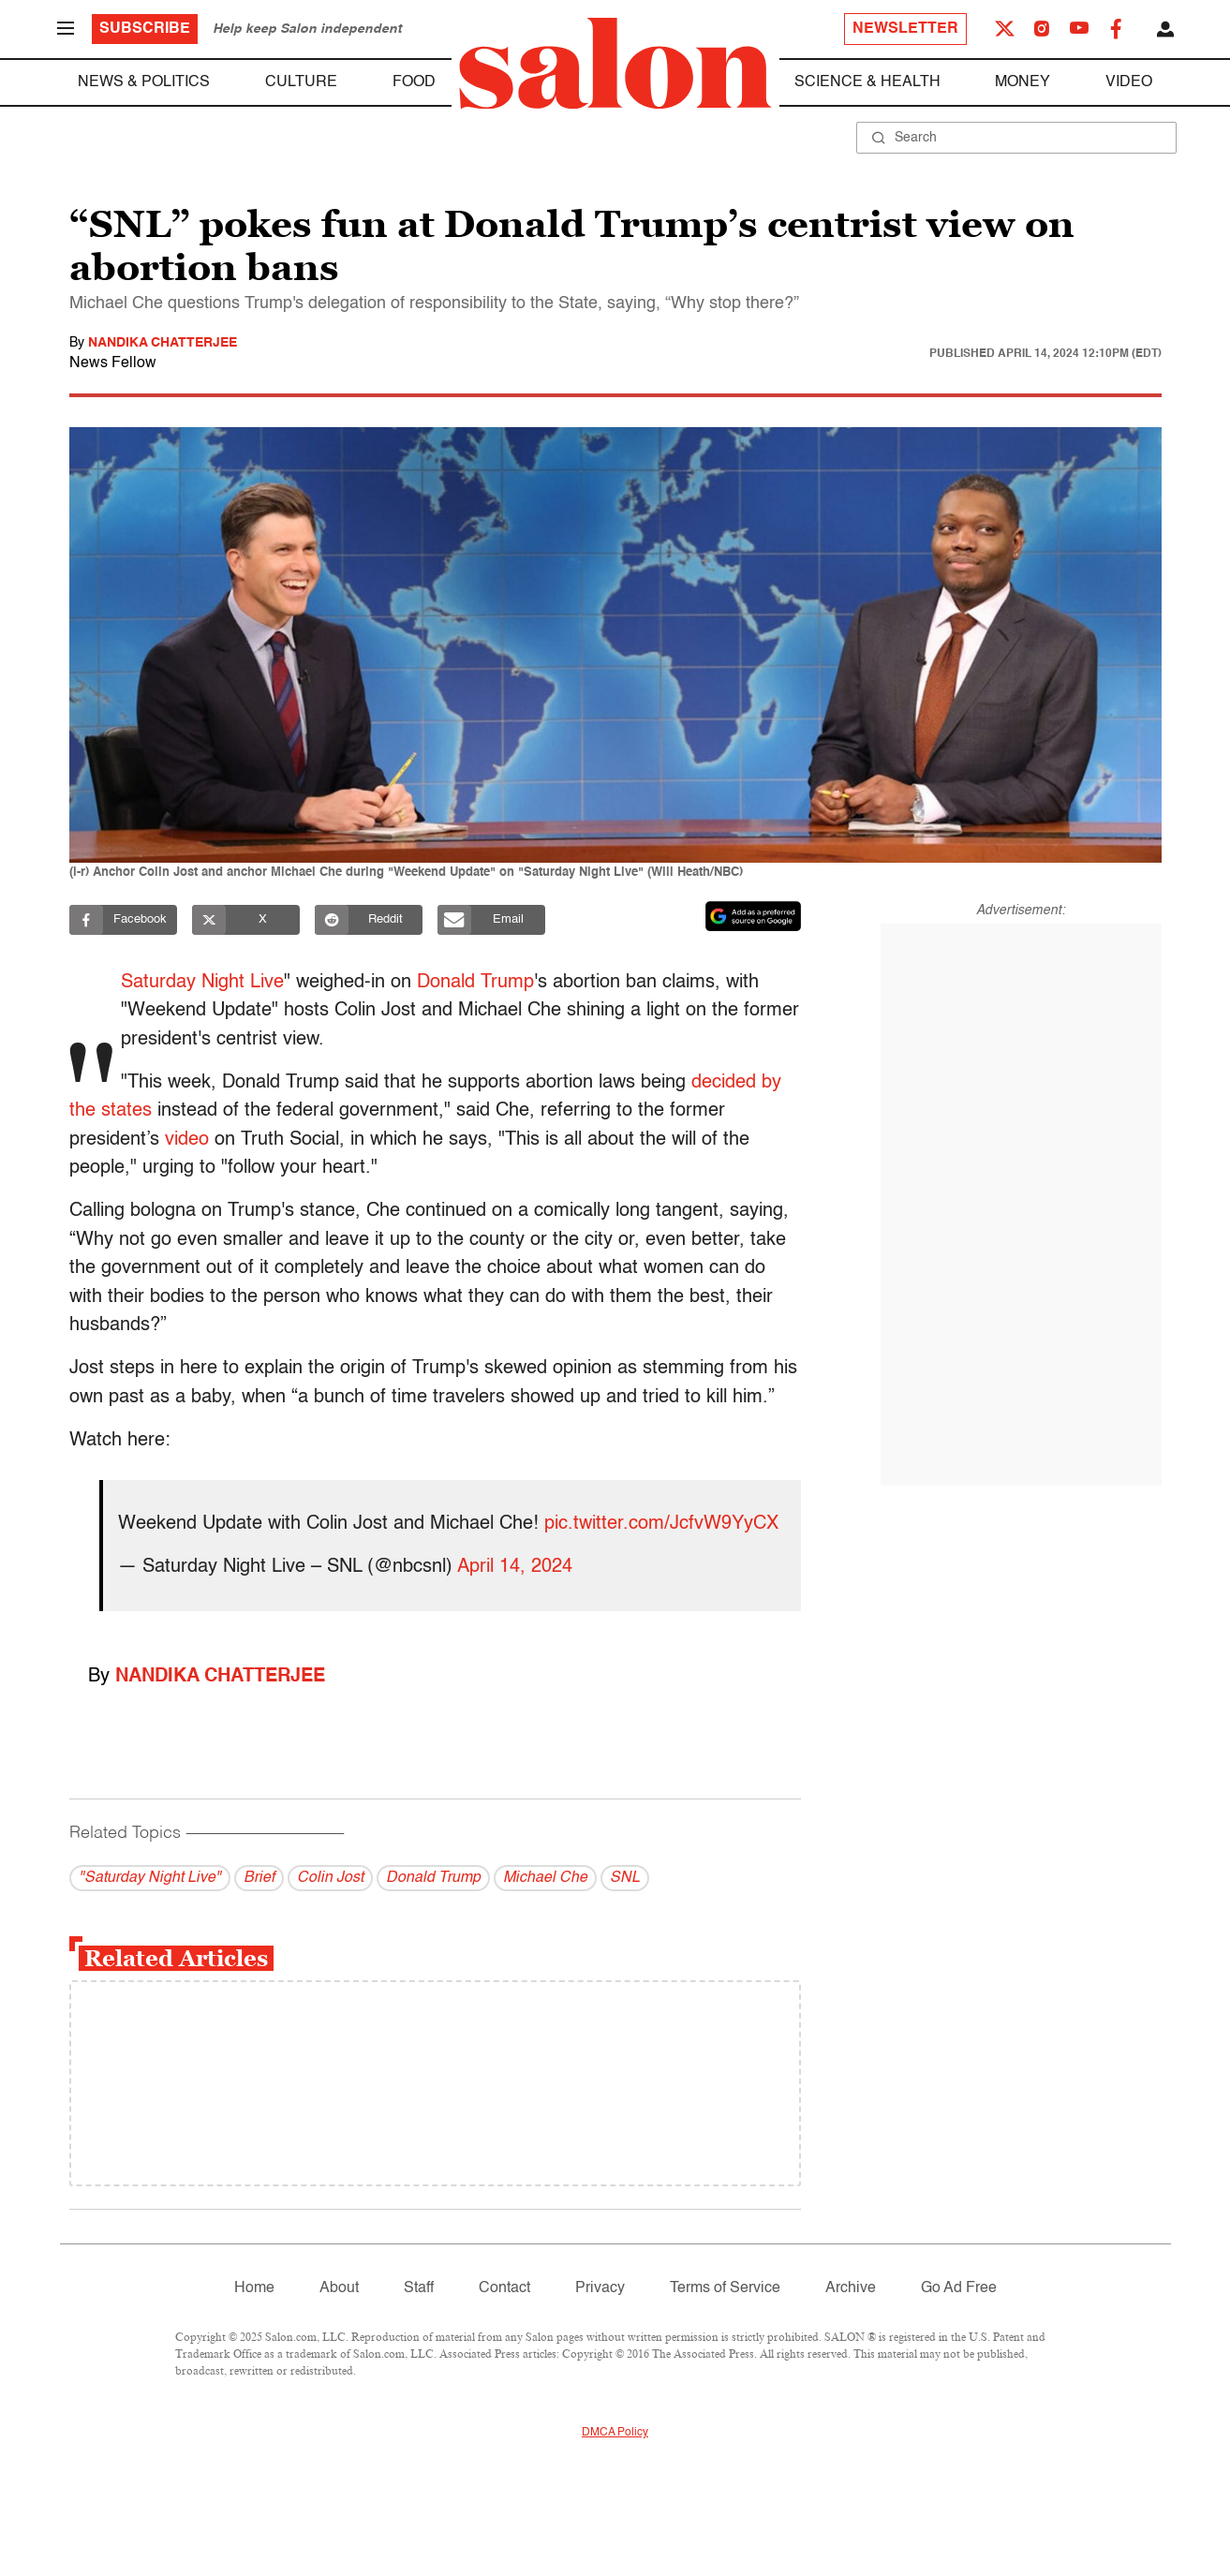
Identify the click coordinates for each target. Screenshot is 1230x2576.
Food (414, 82)
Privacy (600, 2288)
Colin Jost (330, 1878)
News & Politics (144, 82)
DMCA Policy (615, 2432)
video (187, 1140)
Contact (504, 2288)
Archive (850, 2288)
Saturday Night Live (204, 982)
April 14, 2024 (514, 1567)
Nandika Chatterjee (162, 342)
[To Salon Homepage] (615, 63)
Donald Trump (477, 982)
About (339, 2288)
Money (1022, 82)
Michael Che (545, 1878)
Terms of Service (725, 2288)
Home (254, 2288)
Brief (259, 1878)
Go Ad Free (959, 2288)
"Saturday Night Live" (150, 1878)
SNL (625, 1878)
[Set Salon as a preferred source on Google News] (753, 916)
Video (1128, 82)
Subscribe (144, 29)
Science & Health (867, 82)
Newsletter (905, 29)
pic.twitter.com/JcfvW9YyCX (661, 1524)
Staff (419, 2288)
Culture (301, 82)
